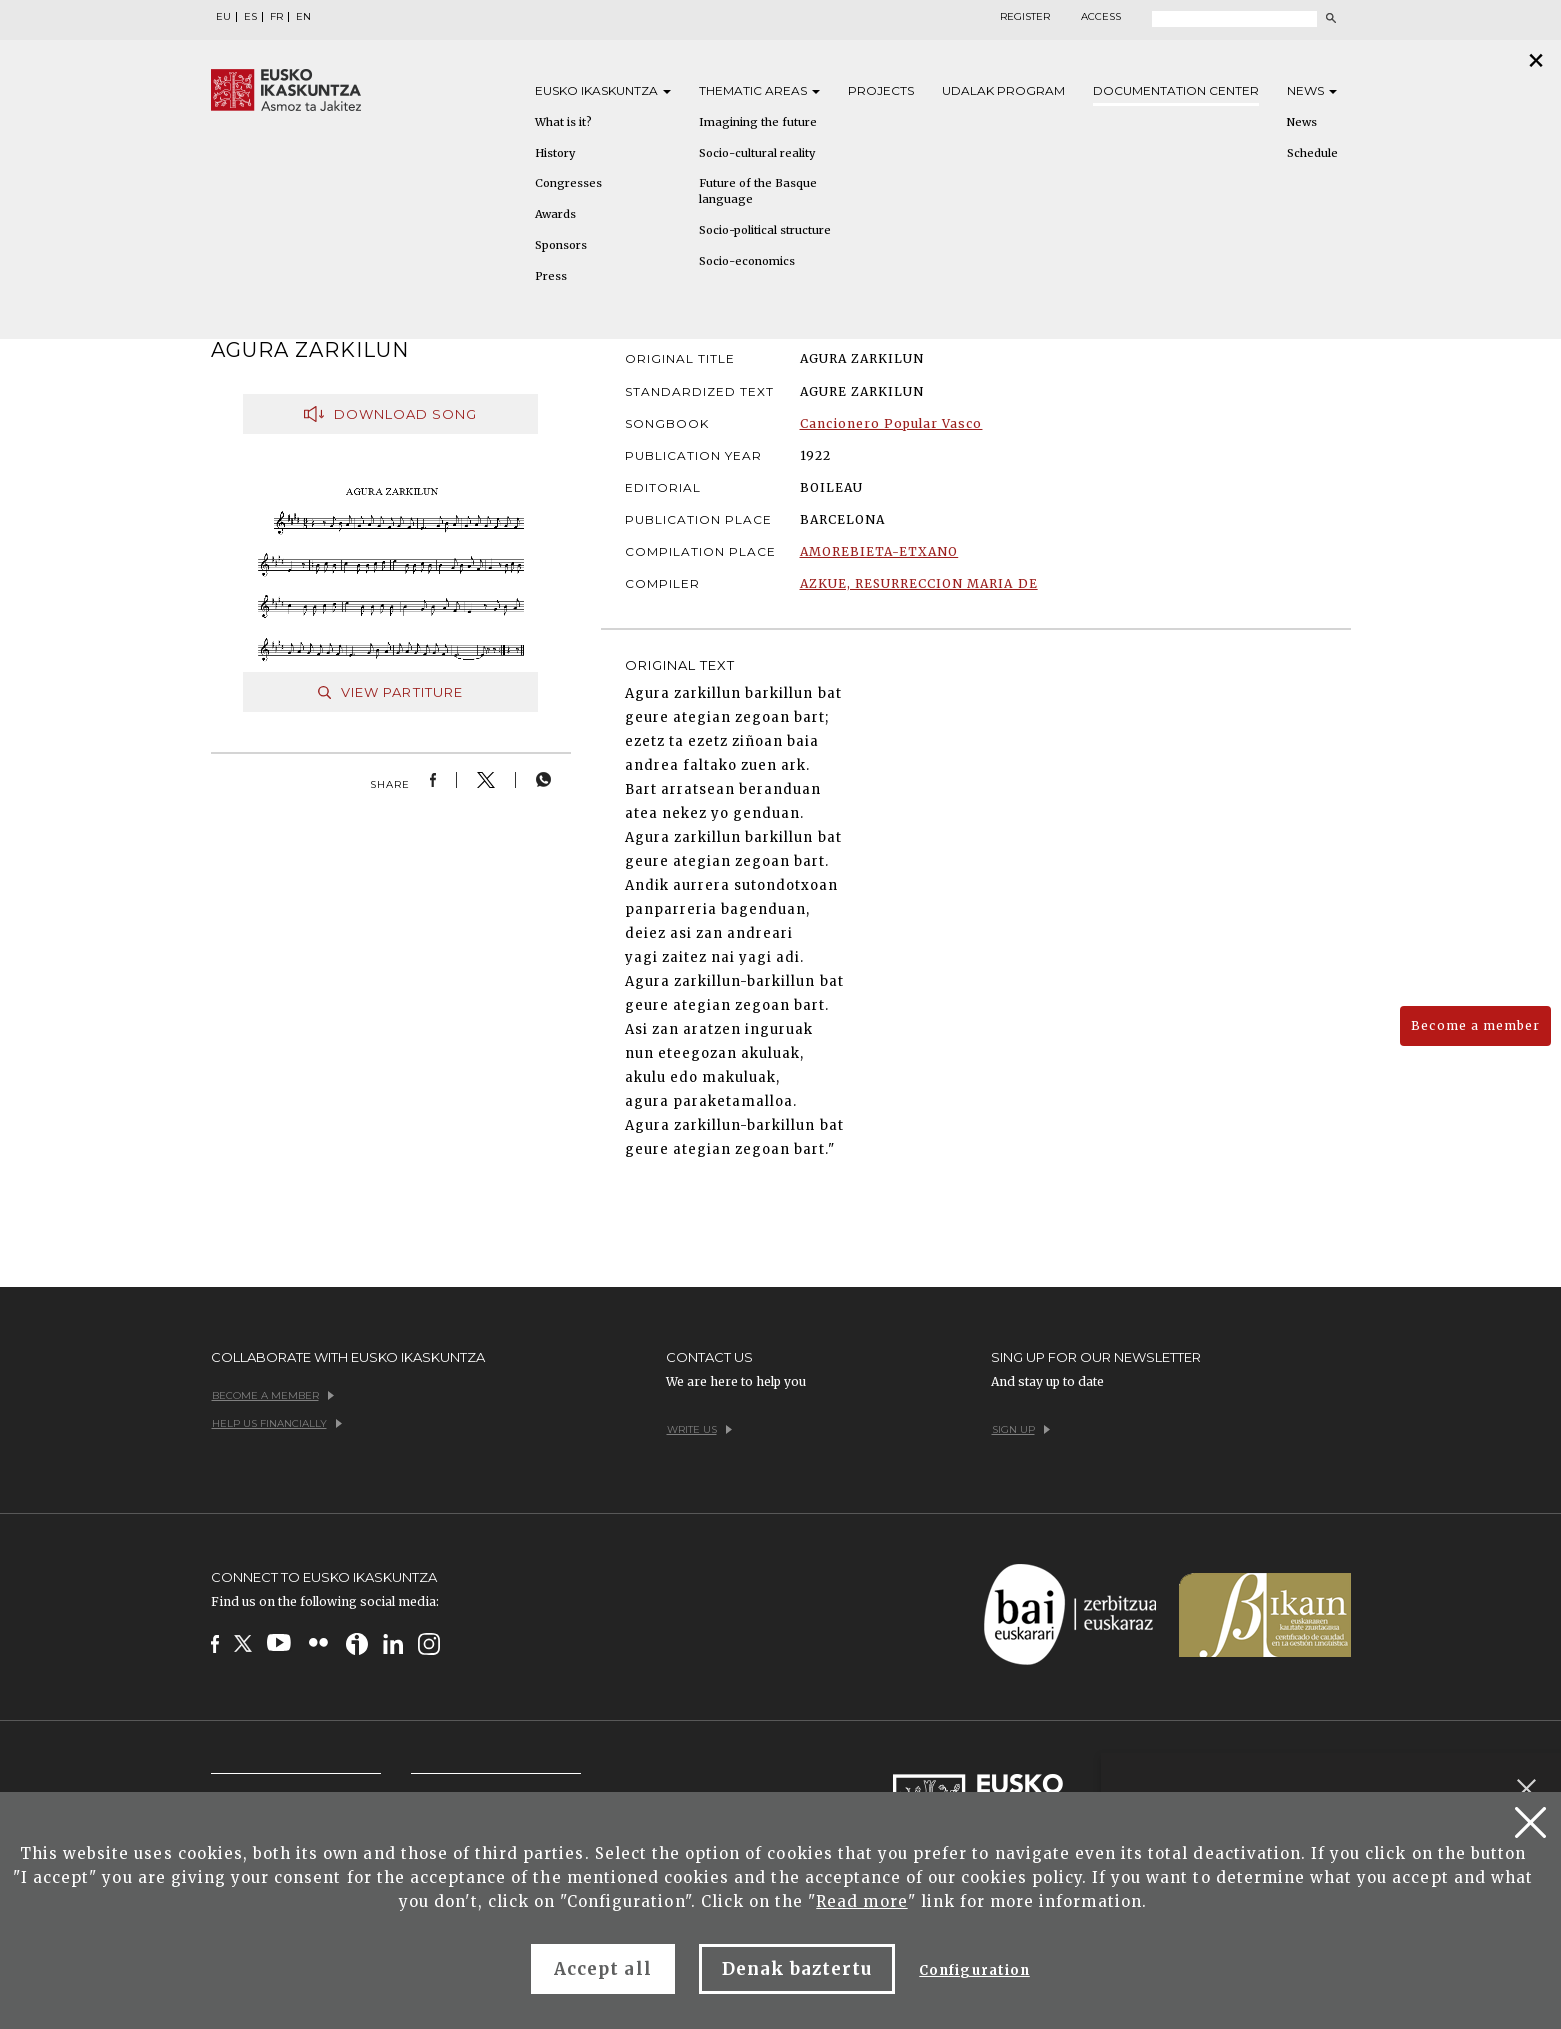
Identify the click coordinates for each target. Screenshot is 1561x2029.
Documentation (1176, 90)
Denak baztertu (797, 1969)
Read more (861, 1901)
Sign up (1021, 1429)
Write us (699, 1429)
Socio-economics (747, 261)
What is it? (563, 122)
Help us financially (277, 1423)
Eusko (603, 90)
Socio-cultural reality (757, 153)
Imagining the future (758, 122)
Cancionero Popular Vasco (891, 423)
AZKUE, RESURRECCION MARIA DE (919, 583)
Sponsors (561, 245)
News (1312, 90)
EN (303, 17)
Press (551, 276)
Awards (555, 214)
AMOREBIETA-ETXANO (879, 551)
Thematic (759, 90)
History (555, 153)
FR (276, 17)
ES (250, 17)
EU (223, 17)
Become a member (1475, 1025)
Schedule (1312, 153)
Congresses (568, 183)
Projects (881, 90)
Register (1025, 17)
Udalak (1003, 90)
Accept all (602, 1969)
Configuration (974, 1970)
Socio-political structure (765, 230)
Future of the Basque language (758, 191)
